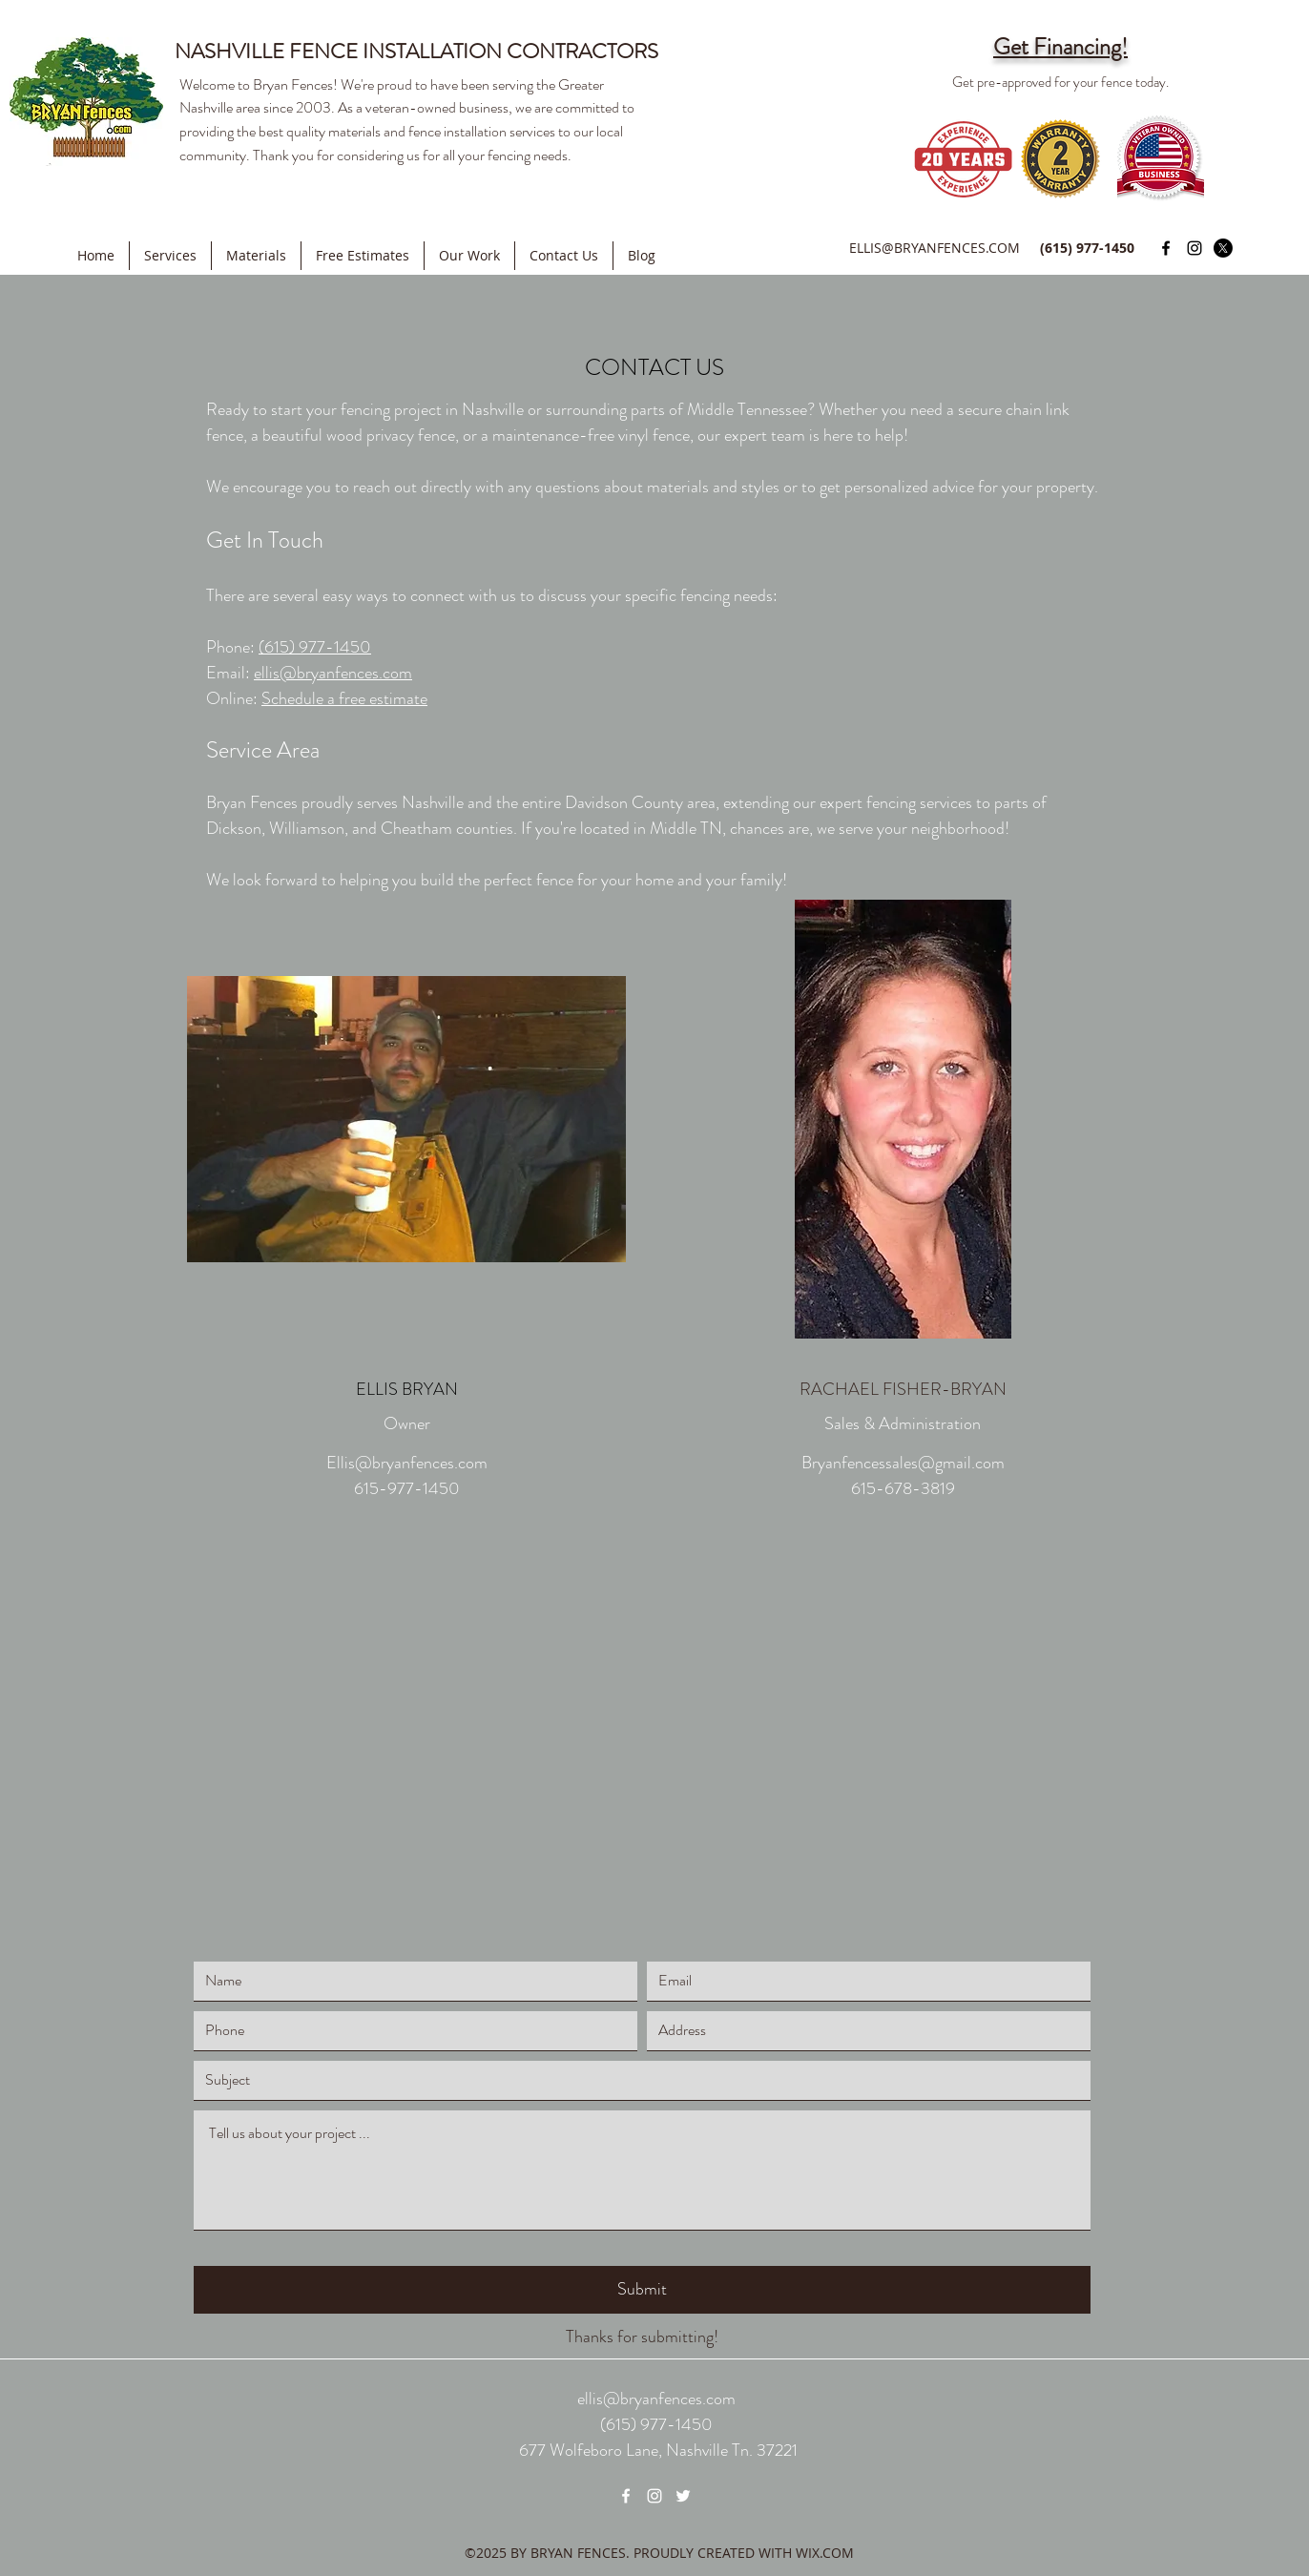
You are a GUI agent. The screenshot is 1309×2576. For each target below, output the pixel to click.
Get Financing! (1060, 47)
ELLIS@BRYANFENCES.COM (934, 248)
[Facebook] (1165, 248)
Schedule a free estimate (344, 698)
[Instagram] (1194, 248)
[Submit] (642, 2290)
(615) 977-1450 (315, 646)
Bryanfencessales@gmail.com (903, 1462)
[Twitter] (1223, 248)
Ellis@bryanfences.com (407, 1462)
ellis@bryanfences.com (333, 672)
